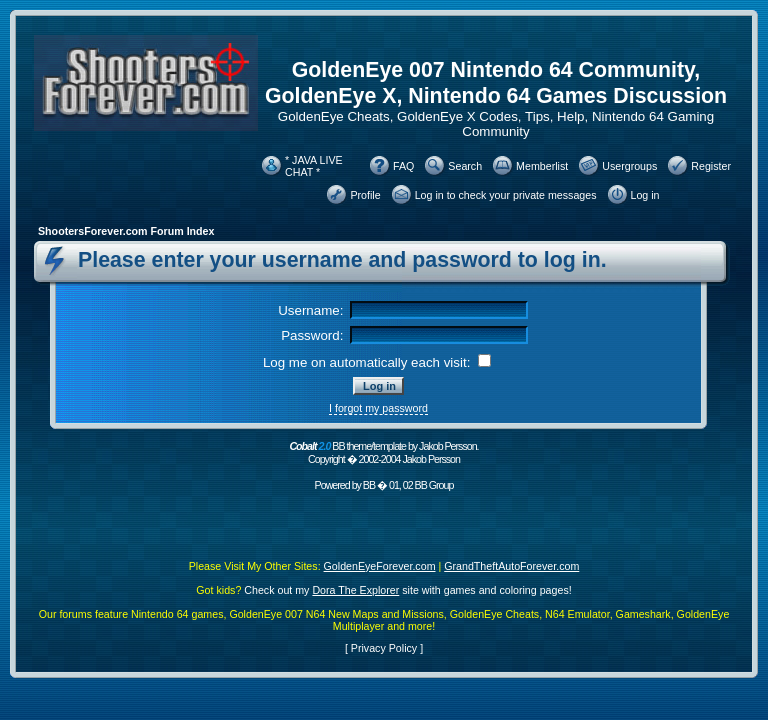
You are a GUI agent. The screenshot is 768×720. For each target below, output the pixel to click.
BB (369, 485)
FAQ (403, 166)
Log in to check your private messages (506, 195)
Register (711, 166)
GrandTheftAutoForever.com (511, 566)
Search (465, 166)
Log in (645, 195)
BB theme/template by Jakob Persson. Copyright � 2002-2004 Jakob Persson (383, 452)
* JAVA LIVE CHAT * (314, 166)
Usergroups (629, 166)
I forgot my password (378, 408)
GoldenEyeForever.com (380, 566)
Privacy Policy (384, 648)
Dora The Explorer (355, 590)
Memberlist (542, 166)
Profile (365, 195)
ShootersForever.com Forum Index (126, 231)
